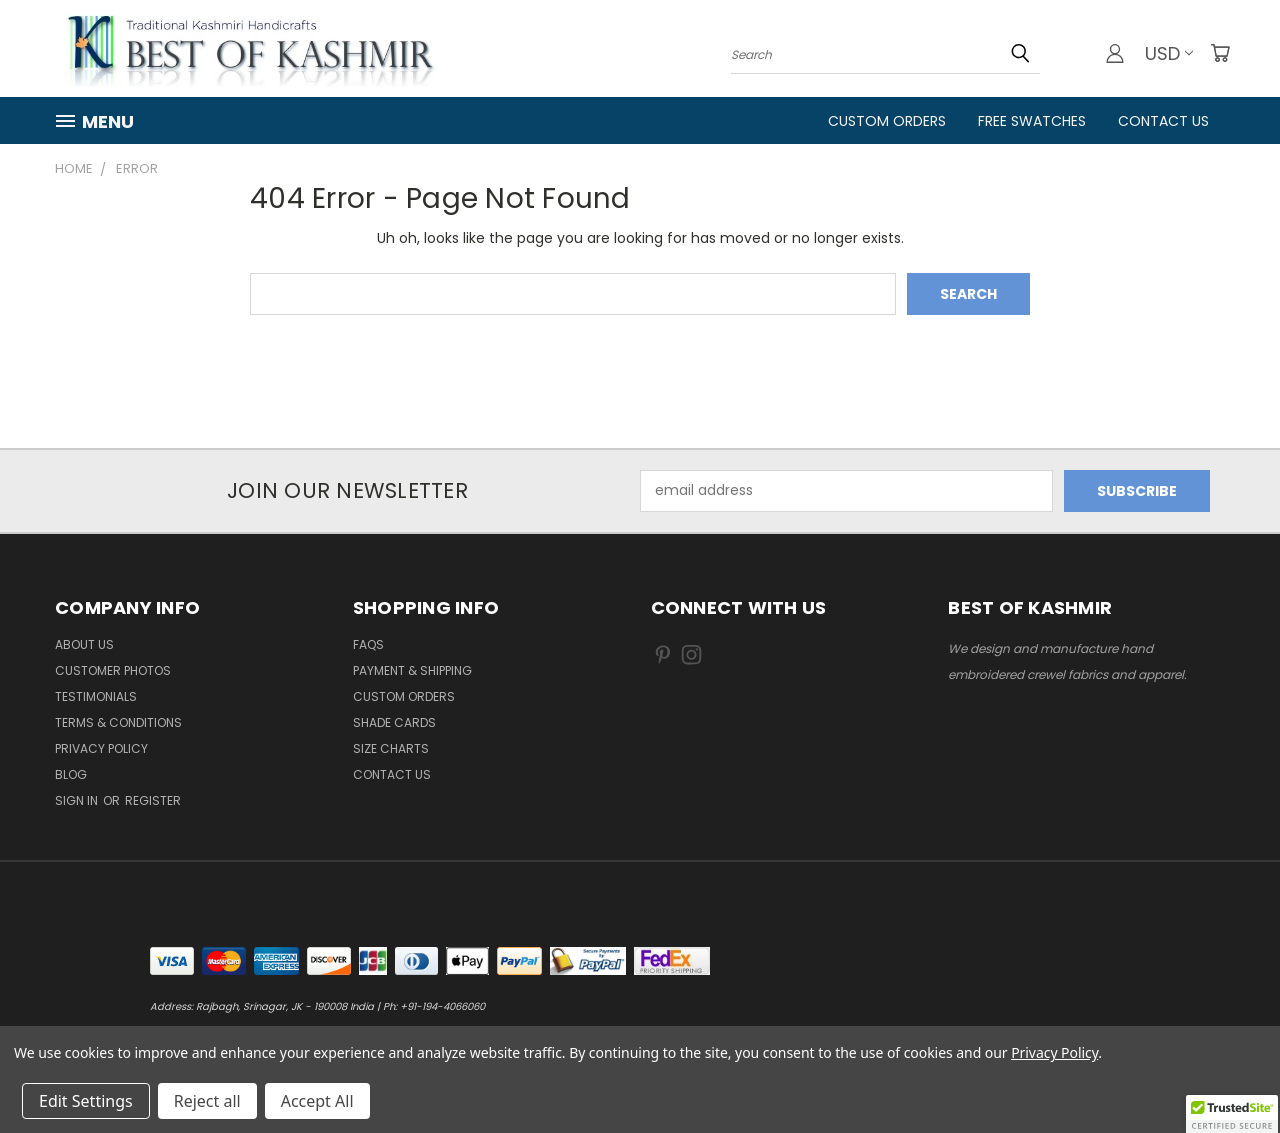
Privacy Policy (101, 748)
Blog (71, 774)
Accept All (317, 1101)
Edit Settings (86, 1101)
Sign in (78, 800)
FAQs (368, 644)
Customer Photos (113, 670)
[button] (1232, 1114)
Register (153, 800)
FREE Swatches (1032, 121)
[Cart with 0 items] (1220, 53)
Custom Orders (887, 121)
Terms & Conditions (118, 722)
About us (84, 644)
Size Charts (391, 748)
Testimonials (96, 696)
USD (1169, 53)
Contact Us (1163, 121)
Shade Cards (394, 722)
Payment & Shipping (412, 670)
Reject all (207, 1101)
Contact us (392, 774)
